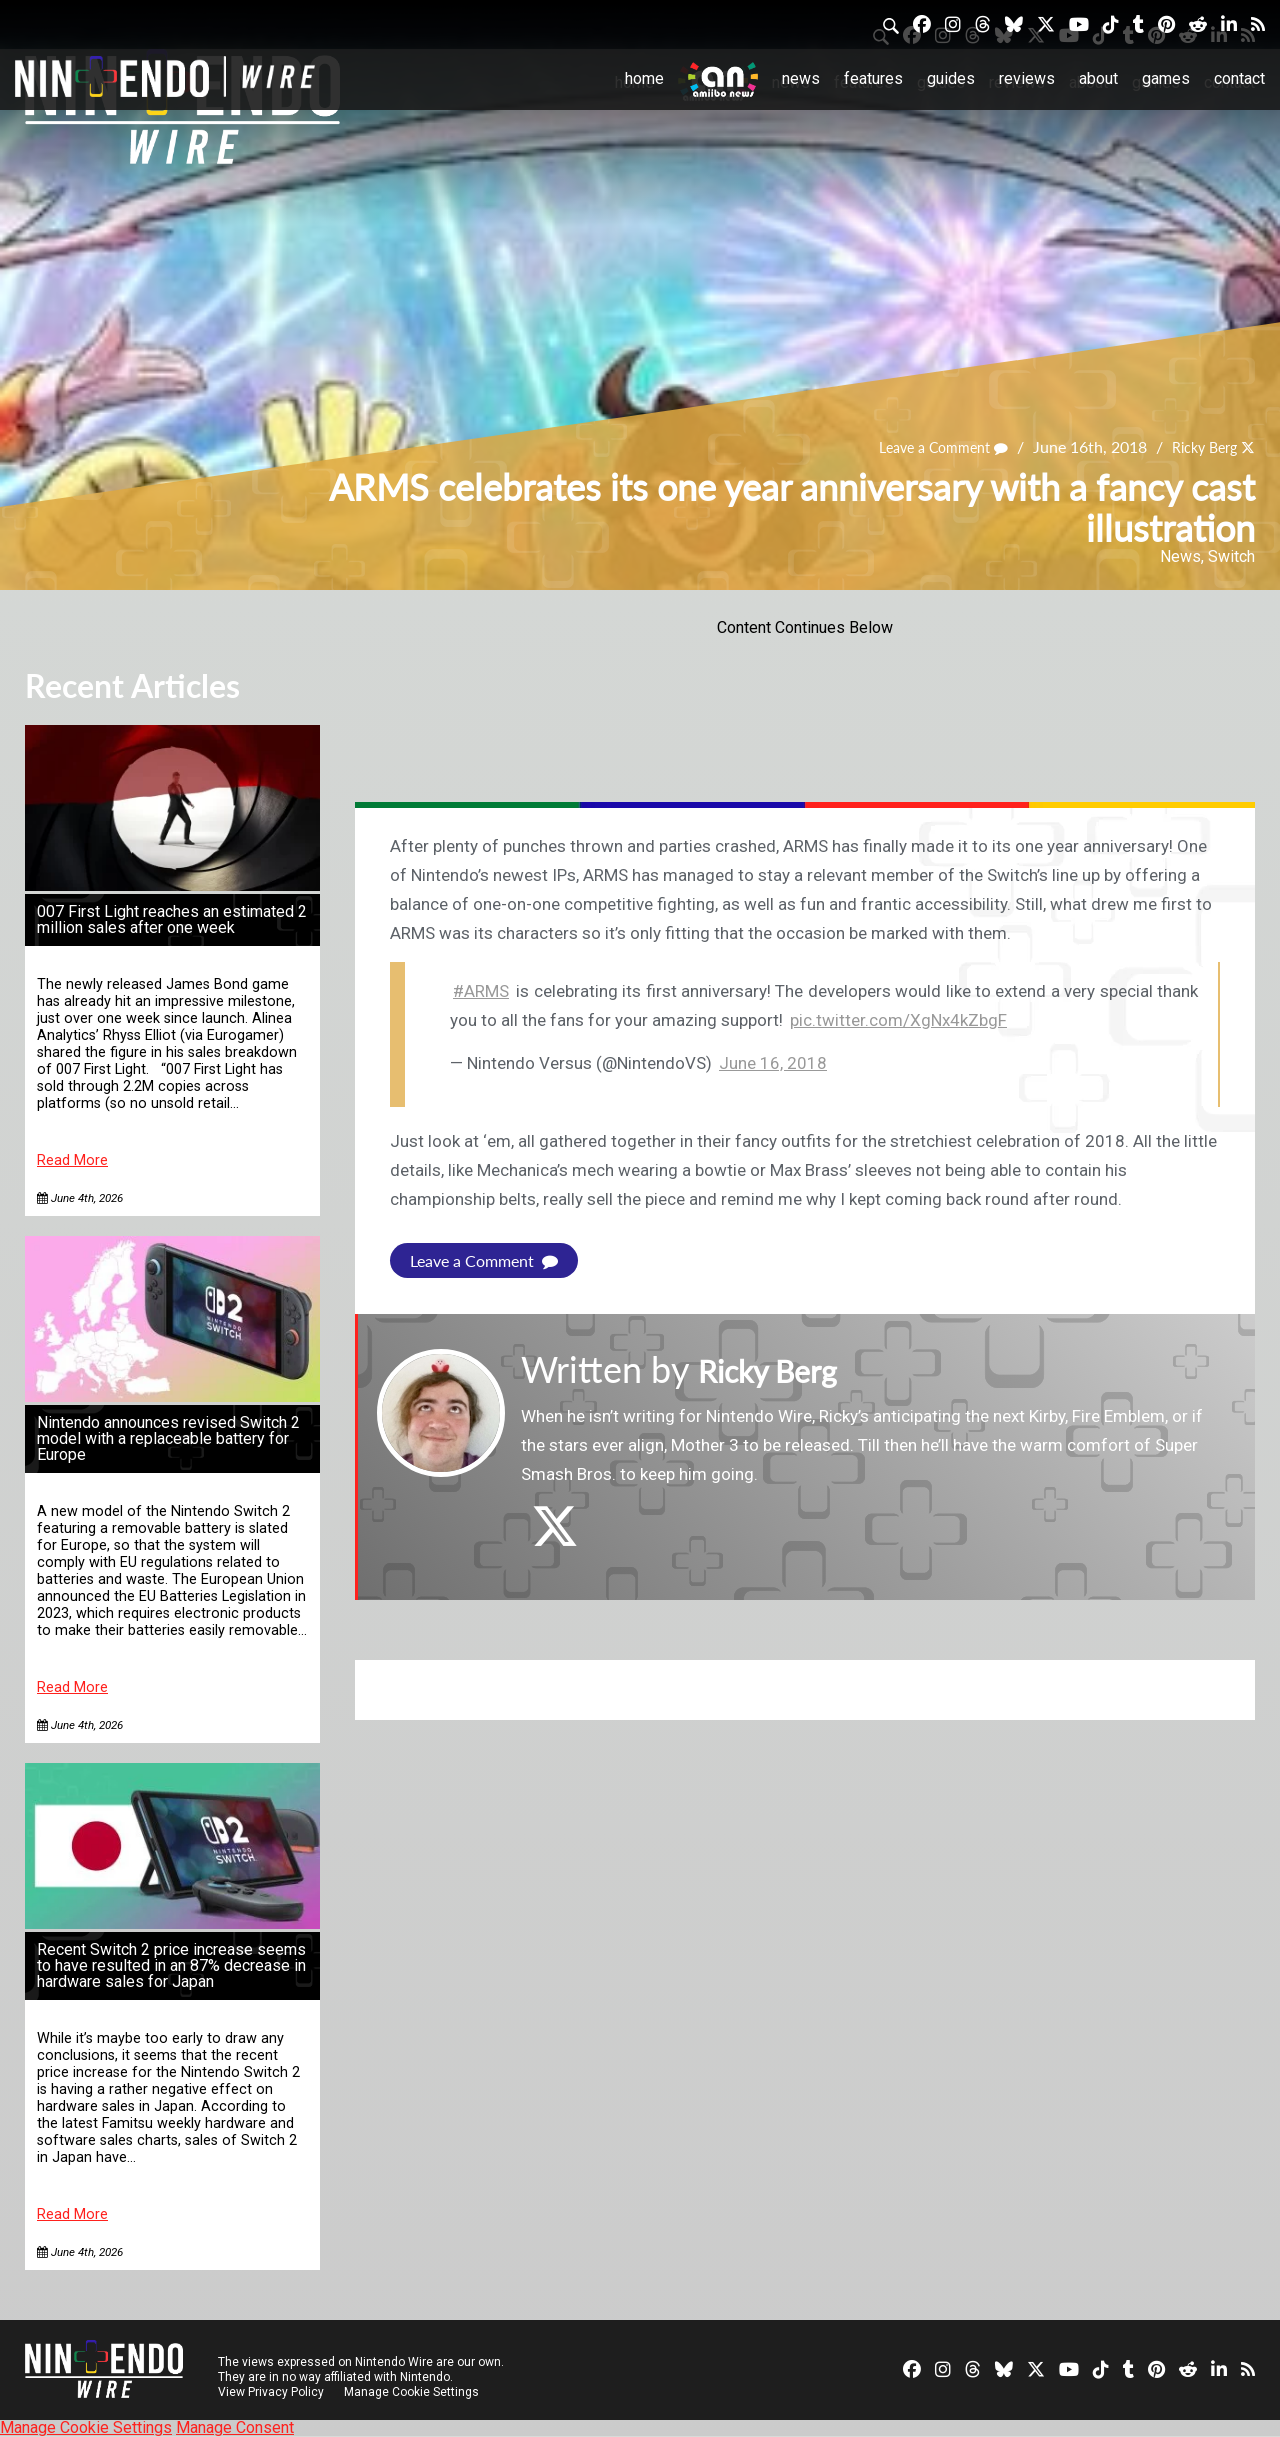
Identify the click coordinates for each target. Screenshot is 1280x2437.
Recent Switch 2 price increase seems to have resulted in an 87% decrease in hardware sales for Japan (171, 1965)
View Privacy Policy (271, 2392)
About (1098, 78)
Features (873, 78)
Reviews (1027, 78)
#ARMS (481, 991)
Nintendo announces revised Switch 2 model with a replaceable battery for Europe (168, 1438)
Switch (1231, 556)
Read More (72, 1160)
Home (644, 78)
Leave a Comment (925, 447)
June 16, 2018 (773, 1063)
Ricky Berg (1198, 447)
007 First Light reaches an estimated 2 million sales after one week (172, 919)
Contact (1239, 78)
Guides (951, 78)
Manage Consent (235, 2427)
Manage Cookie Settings (414, 2392)
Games (1166, 78)
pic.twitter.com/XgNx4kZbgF (898, 1020)
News (801, 78)
